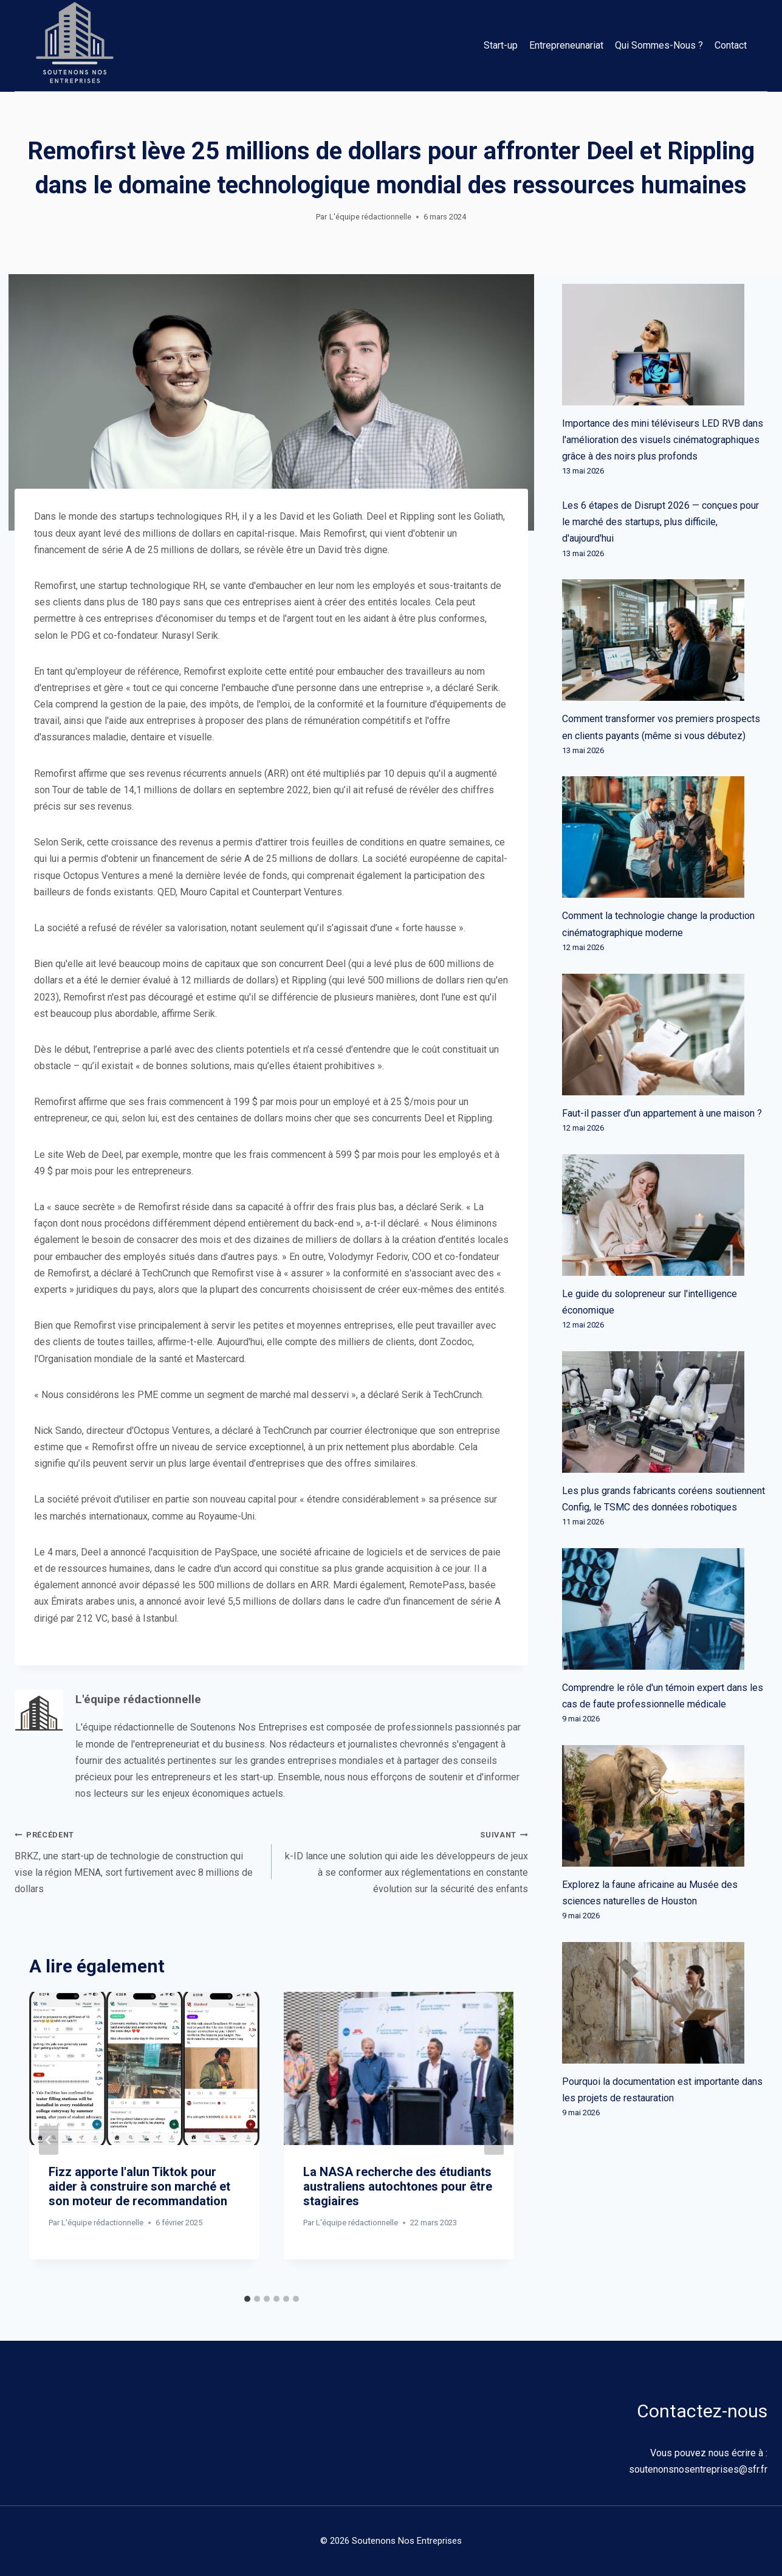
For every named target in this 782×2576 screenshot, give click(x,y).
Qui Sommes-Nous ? (659, 45)
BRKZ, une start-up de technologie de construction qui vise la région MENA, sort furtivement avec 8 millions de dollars (138, 1860)
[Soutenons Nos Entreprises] (74, 45)
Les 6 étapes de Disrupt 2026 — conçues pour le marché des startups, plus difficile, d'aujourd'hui (660, 522)
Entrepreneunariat (566, 45)
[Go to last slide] (48, 2140)
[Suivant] (494, 2140)
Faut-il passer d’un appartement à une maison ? (662, 1113)
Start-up (501, 45)
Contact (731, 45)
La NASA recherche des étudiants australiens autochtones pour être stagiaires (397, 2186)
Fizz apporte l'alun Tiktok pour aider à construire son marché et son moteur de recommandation (139, 2186)
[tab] (247, 2299)
